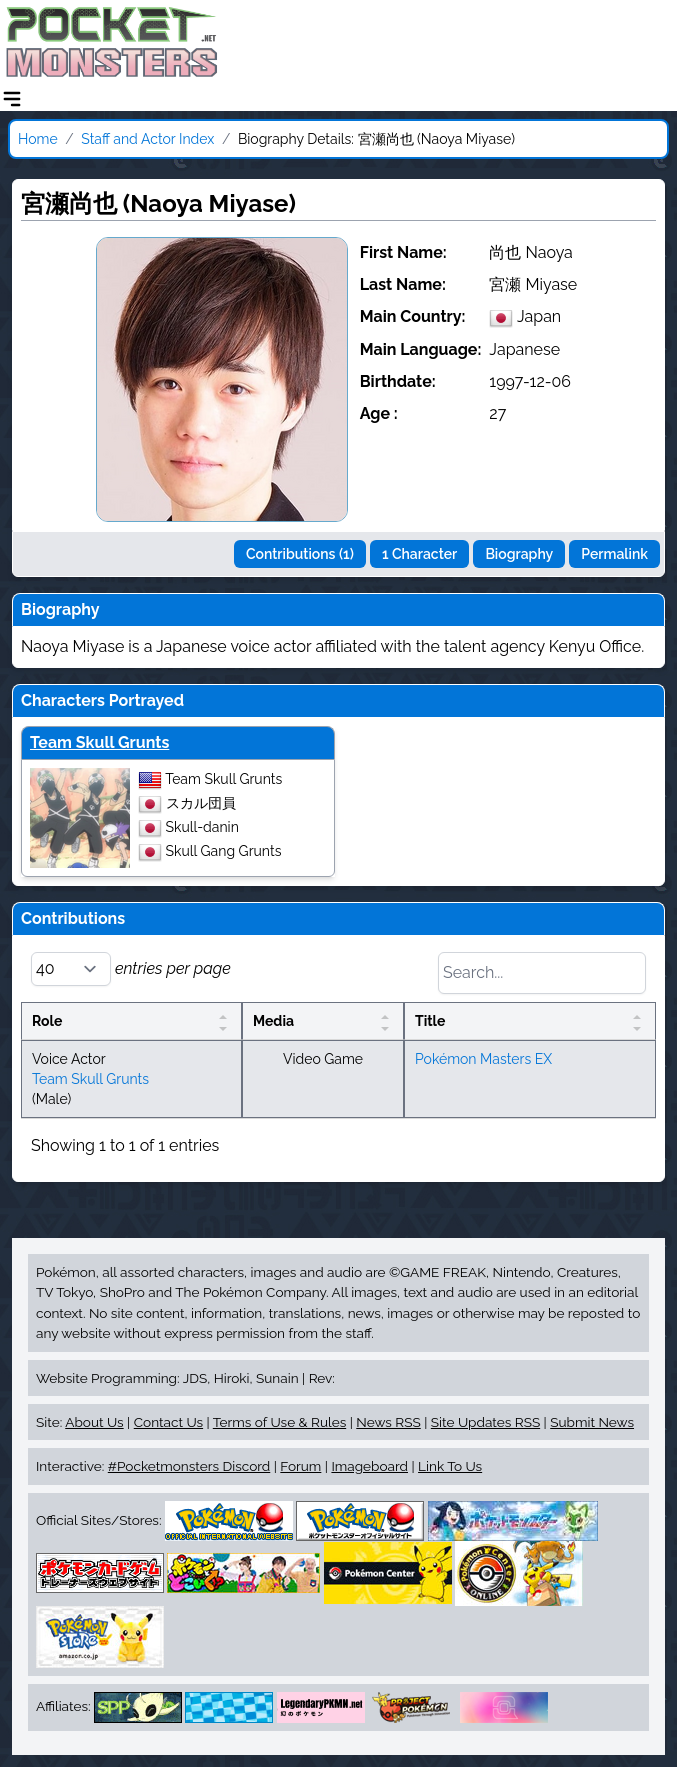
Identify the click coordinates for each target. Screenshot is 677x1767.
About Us (94, 1422)
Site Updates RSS (485, 1422)
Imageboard (369, 1466)
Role (47, 1021)
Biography (519, 554)
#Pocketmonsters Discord (189, 1466)
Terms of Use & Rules (279, 1422)
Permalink (614, 554)
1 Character (419, 554)
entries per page (131, 968)
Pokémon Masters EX (483, 1059)
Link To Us (450, 1466)
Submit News (592, 1422)
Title (430, 1021)
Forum (300, 1466)
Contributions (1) (300, 554)
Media (273, 1021)
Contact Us (168, 1422)
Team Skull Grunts (99, 742)
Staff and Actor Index (147, 139)
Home (38, 139)
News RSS (388, 1422)
